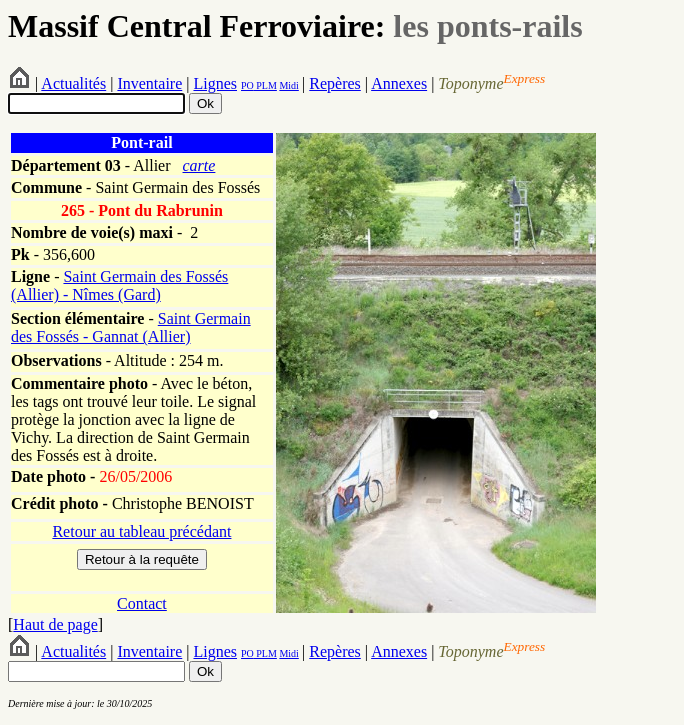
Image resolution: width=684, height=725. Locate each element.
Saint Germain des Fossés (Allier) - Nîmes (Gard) (119, 285)
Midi (288, 85)
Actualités (73, 83)
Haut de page (55, 624)
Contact (142, 603)
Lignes (215, 83)
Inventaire (149, 83)
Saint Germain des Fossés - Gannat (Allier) (131, 327)
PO (247, 85)
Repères (335, 83)
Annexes (399, 83)
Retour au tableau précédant (141, 531)
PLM (265, 85)
